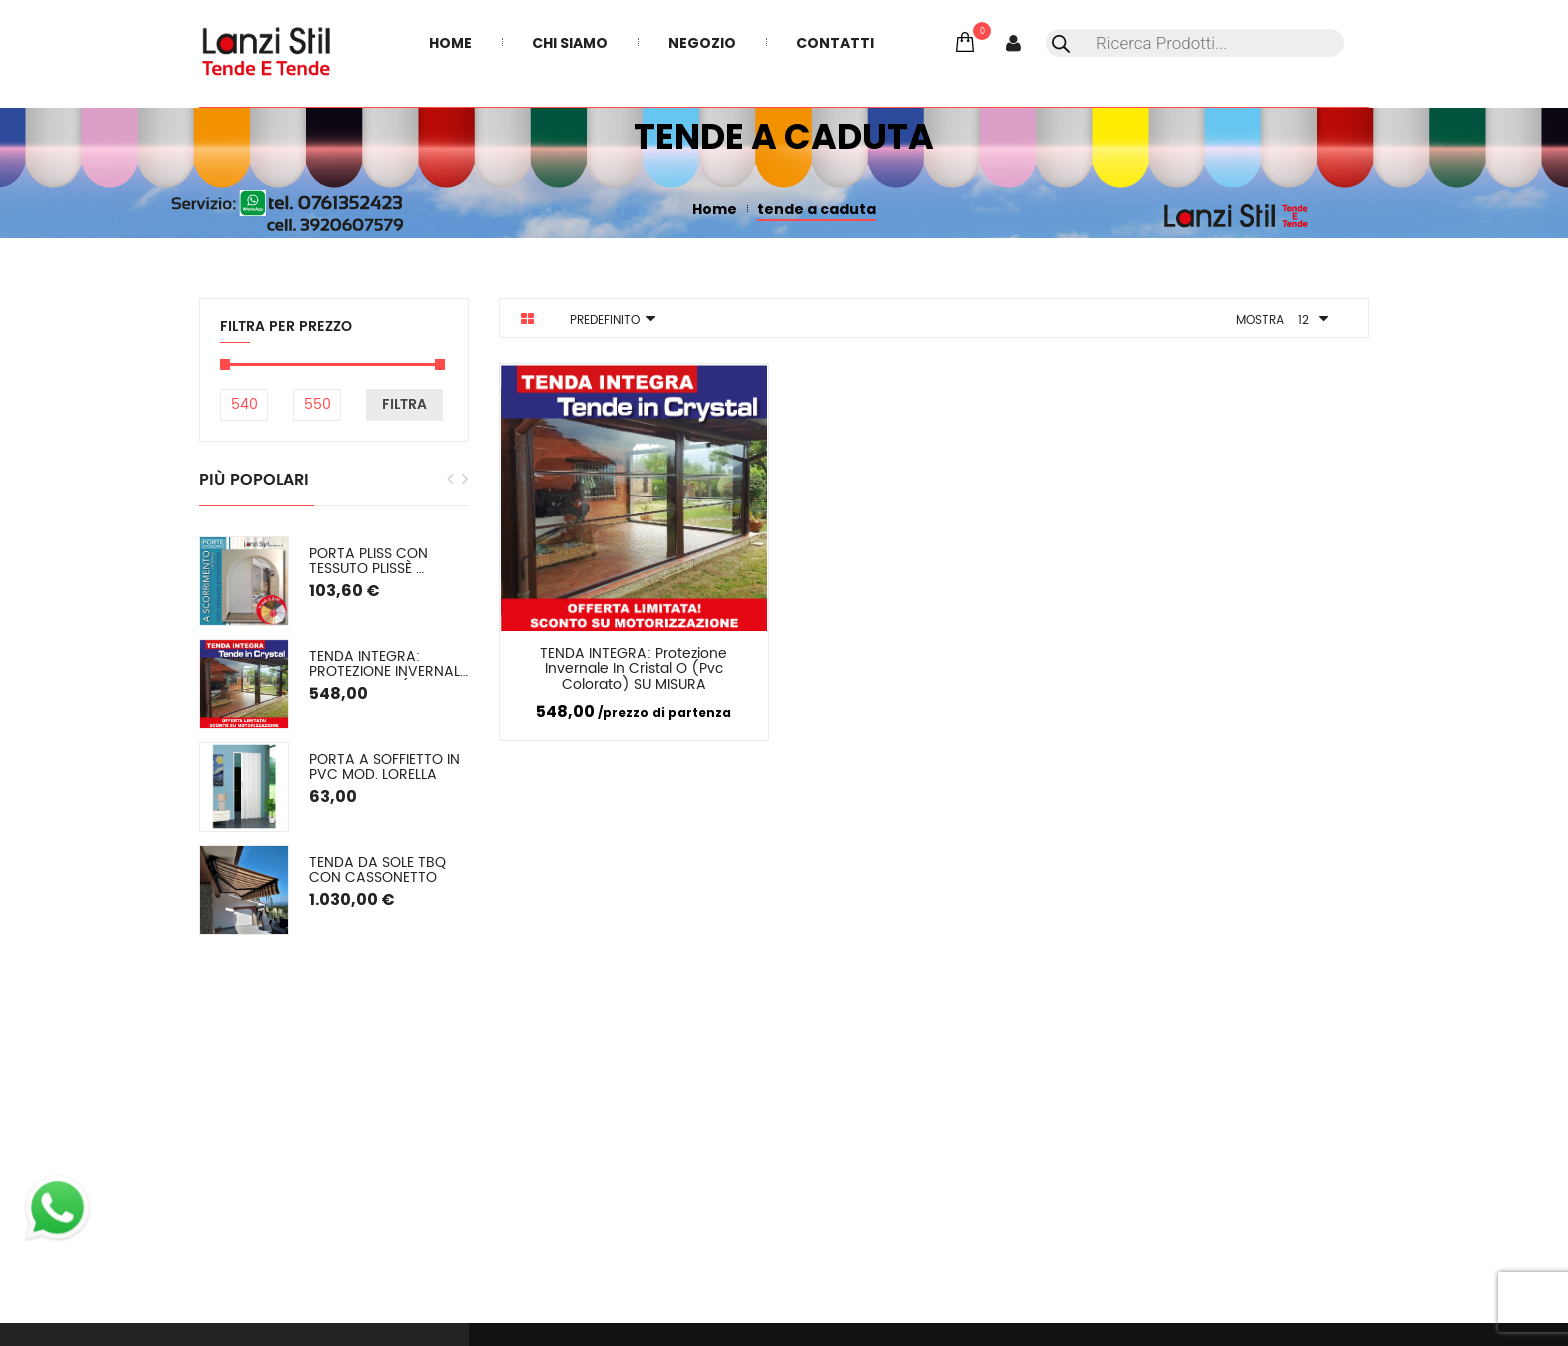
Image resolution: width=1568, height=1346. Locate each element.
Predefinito (605, 320)
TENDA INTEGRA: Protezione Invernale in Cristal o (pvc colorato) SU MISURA (389, 664)
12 (1303, 320)
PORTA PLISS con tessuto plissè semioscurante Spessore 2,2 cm (370, 561)
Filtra (404, 404)
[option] (334, 735)
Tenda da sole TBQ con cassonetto (379, 870)
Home (714, 209)
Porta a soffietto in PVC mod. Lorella (386, 767)
